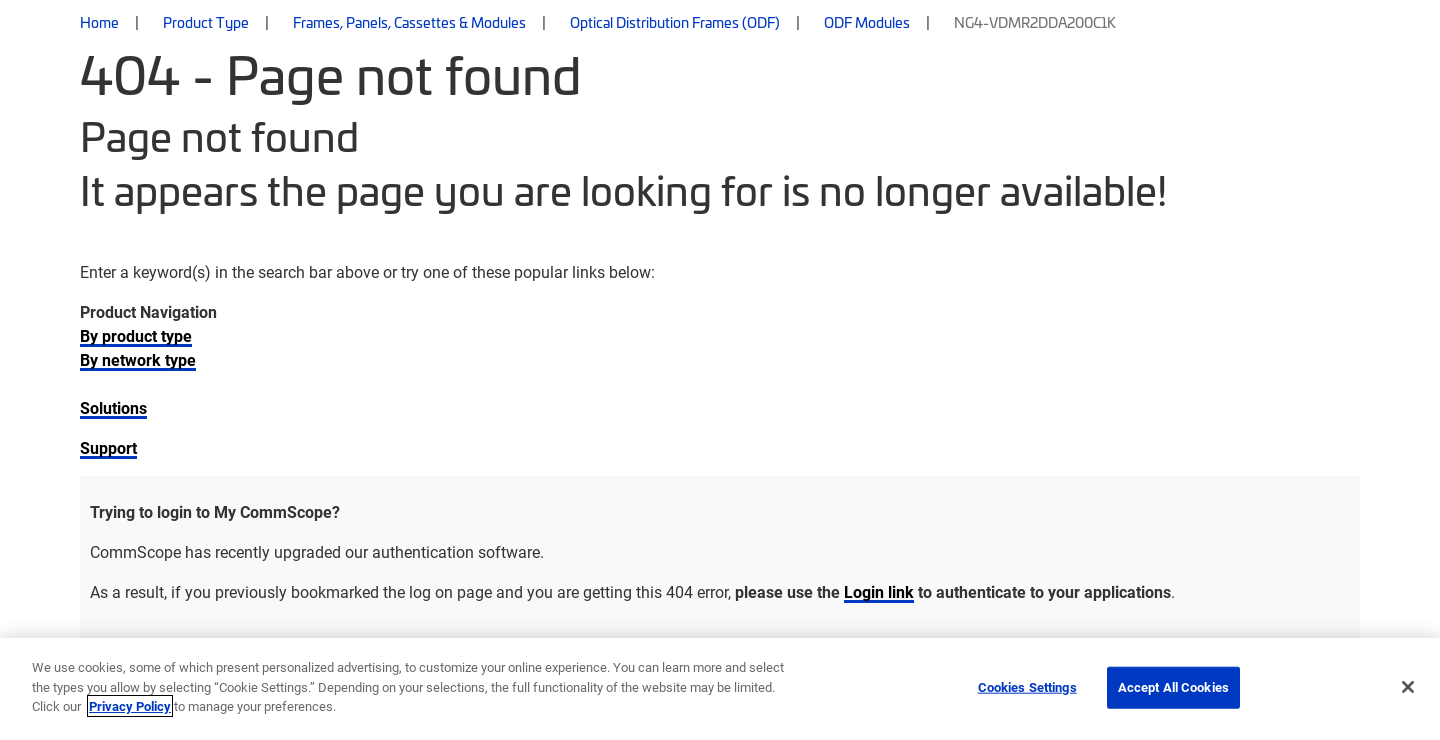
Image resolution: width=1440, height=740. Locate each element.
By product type (136, 335)
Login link (879, 591)
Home (99, 22)
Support (108, 447)
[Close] (1408, 687)
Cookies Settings (1027, 687)
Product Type (206, 22)
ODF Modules (867, 22)
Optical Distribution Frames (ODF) (675, 22)
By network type (138, 359)
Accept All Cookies (1173, 687)
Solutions (113, 407)
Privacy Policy (130, 706)
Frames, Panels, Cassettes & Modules (409, 22)
